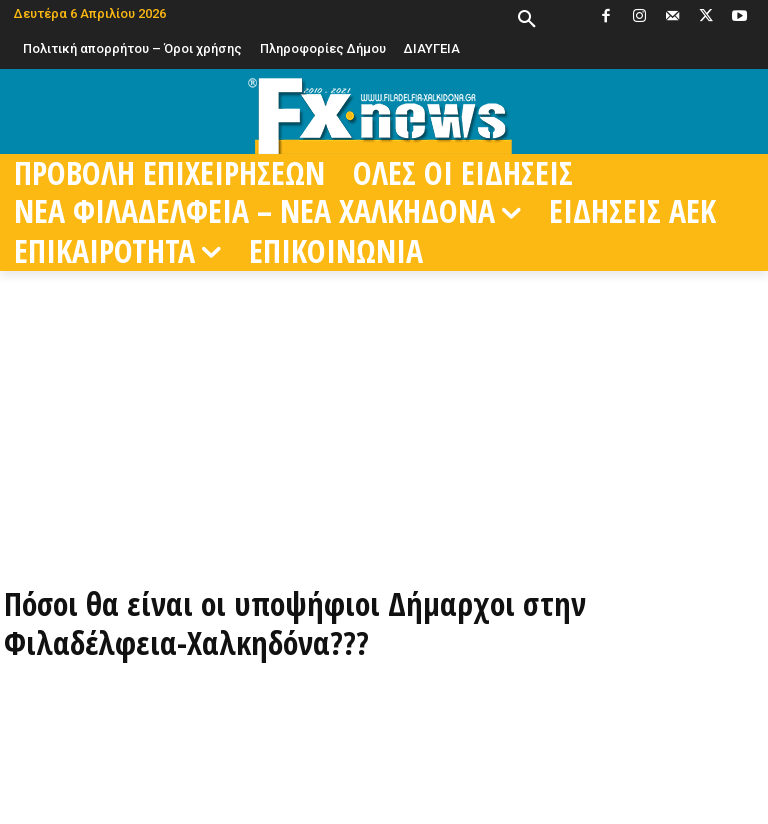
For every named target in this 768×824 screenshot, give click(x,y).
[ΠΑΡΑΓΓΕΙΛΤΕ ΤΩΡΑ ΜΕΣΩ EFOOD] (384, 529)
